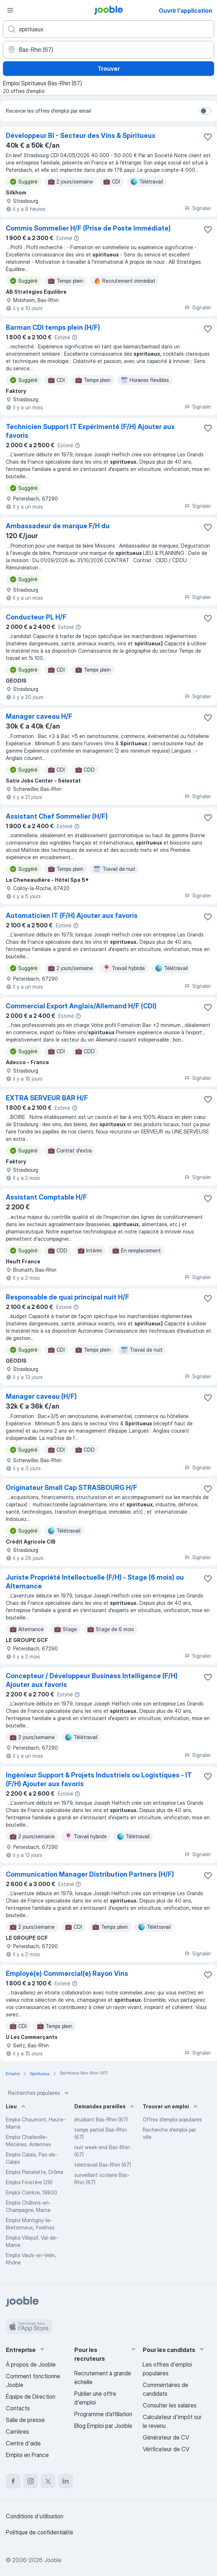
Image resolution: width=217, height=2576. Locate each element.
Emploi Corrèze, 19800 (31, 2192)
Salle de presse (25, 2420)
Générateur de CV (166, 2437)
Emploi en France (27, 2455)
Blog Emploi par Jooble (103, 2425)
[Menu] (10, 10)
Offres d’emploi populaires (172, 2119)
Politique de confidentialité (39, 2532)
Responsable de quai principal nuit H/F (67, 1297)
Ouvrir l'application (185, 10)
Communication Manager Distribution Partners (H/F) (90, 1874)
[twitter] (48, 2481)
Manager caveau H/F (39, 716)
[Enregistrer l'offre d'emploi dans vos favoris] (208, 136)
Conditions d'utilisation (34, 2516)
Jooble (53, 2560)
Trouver (109, 68)
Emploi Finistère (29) (29, 2182)
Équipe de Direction (30, 2396)
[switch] (205, 111)
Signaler (197, 208)
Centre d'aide (23, 2443)
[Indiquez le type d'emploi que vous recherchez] (108, 29)
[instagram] (30, 2481)
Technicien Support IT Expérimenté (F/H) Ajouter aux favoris (90, 431)
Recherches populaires (39, 2093)
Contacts (18, 2408)
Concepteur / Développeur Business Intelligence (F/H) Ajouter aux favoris (92, 1680)
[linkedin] (65, 2481)
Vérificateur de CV (166, 2449)
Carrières (17, 2431)
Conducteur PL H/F (36, 617)
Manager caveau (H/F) (41, 1396)
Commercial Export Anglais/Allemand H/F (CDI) (81, 1006)
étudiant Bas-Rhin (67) (101, 2119)
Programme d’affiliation (103, 2414)
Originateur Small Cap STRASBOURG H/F (71, 1487)
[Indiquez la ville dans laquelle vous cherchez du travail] (108, 49)
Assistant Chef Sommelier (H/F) (57, 816)
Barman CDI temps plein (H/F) (53, 327)
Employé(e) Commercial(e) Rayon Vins (67, 1973)
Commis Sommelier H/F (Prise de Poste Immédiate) (88, 228)
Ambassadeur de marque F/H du (58, 526)
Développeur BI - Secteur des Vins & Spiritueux (80, 135)
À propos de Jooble (31, 2364)
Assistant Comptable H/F (46, 1197)
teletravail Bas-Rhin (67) (102, 2165)
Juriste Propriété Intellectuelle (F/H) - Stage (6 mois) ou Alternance (95, 1581)
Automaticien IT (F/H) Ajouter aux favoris (72, 915)
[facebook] (13, 2481)
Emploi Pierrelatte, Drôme (34, 2172)
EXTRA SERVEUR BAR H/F (47, 1098)
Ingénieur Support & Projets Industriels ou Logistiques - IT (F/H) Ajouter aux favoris (99, 1779)
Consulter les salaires (170, 2405)
